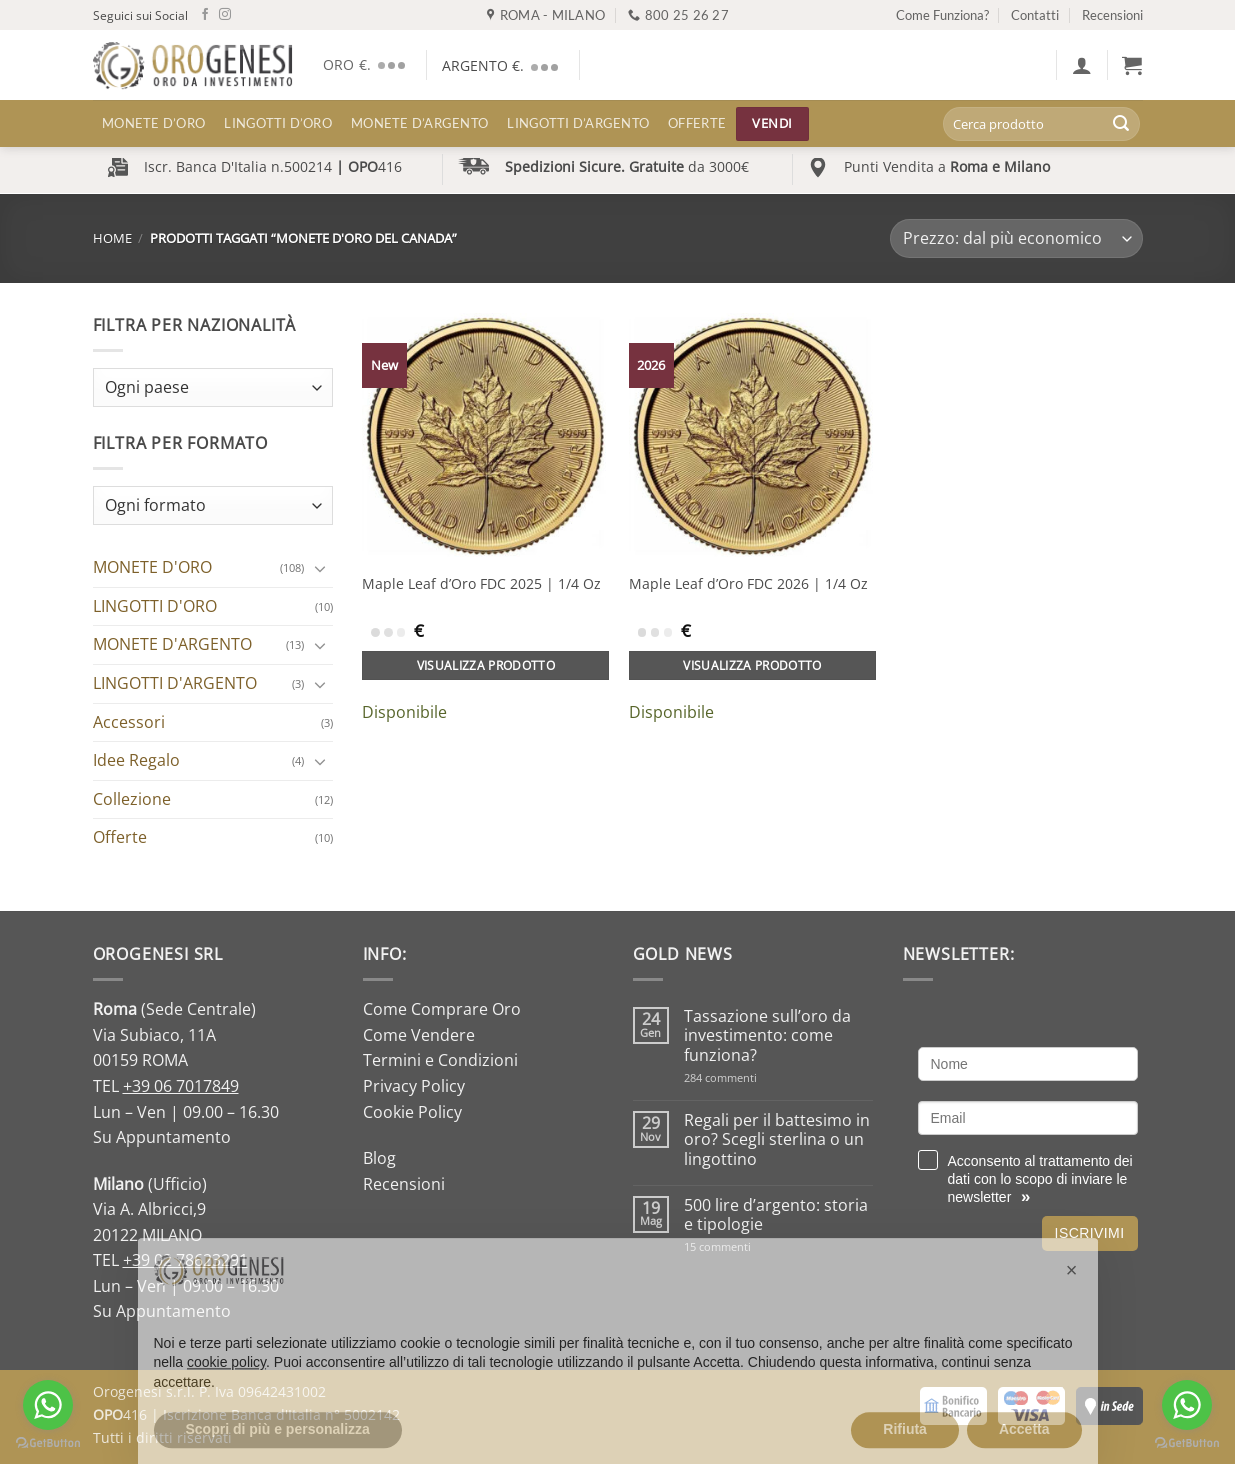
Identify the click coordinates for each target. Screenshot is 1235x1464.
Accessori (129, 722)
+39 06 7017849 (181, 1086)
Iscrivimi (1090, 1233)
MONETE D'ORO (152, 567)
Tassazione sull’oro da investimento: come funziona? (767, 1036)
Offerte (697, 123)
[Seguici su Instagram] (225, 15)
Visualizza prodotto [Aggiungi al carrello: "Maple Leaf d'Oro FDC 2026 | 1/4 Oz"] (752, 665)
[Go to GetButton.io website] (48, 1443)
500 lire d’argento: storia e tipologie (776, 1215)
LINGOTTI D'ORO (155, 606)
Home (112, 238)
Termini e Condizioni (440, 1060)
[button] (1082, 65)
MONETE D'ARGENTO (172, 644)
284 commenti (755, 1077)
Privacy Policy (414, 1086)
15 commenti (743, 1246)
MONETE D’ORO (153, 123)
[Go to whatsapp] (48, 1405)
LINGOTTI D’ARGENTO (578, 123)
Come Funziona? (942, 15)
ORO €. (367, 64)
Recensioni (1112, 15)
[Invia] (1121, 124)
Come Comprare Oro (442, 1009)
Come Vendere (419, 1035)
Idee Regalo (136, 760)
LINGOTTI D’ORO (278, 123)
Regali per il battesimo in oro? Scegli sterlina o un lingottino (777, 1140)
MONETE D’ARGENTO (419, 123)
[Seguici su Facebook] (205, 15)
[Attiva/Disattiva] (321, 568)
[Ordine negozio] (1016, 238)
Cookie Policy (412, 1112)
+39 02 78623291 (185, 1260)
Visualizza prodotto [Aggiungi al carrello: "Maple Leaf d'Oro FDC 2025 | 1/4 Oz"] (486, 665)
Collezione (132, 799)
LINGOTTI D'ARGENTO (175, 683)
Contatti (1035, 15)
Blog (379, 1158)
